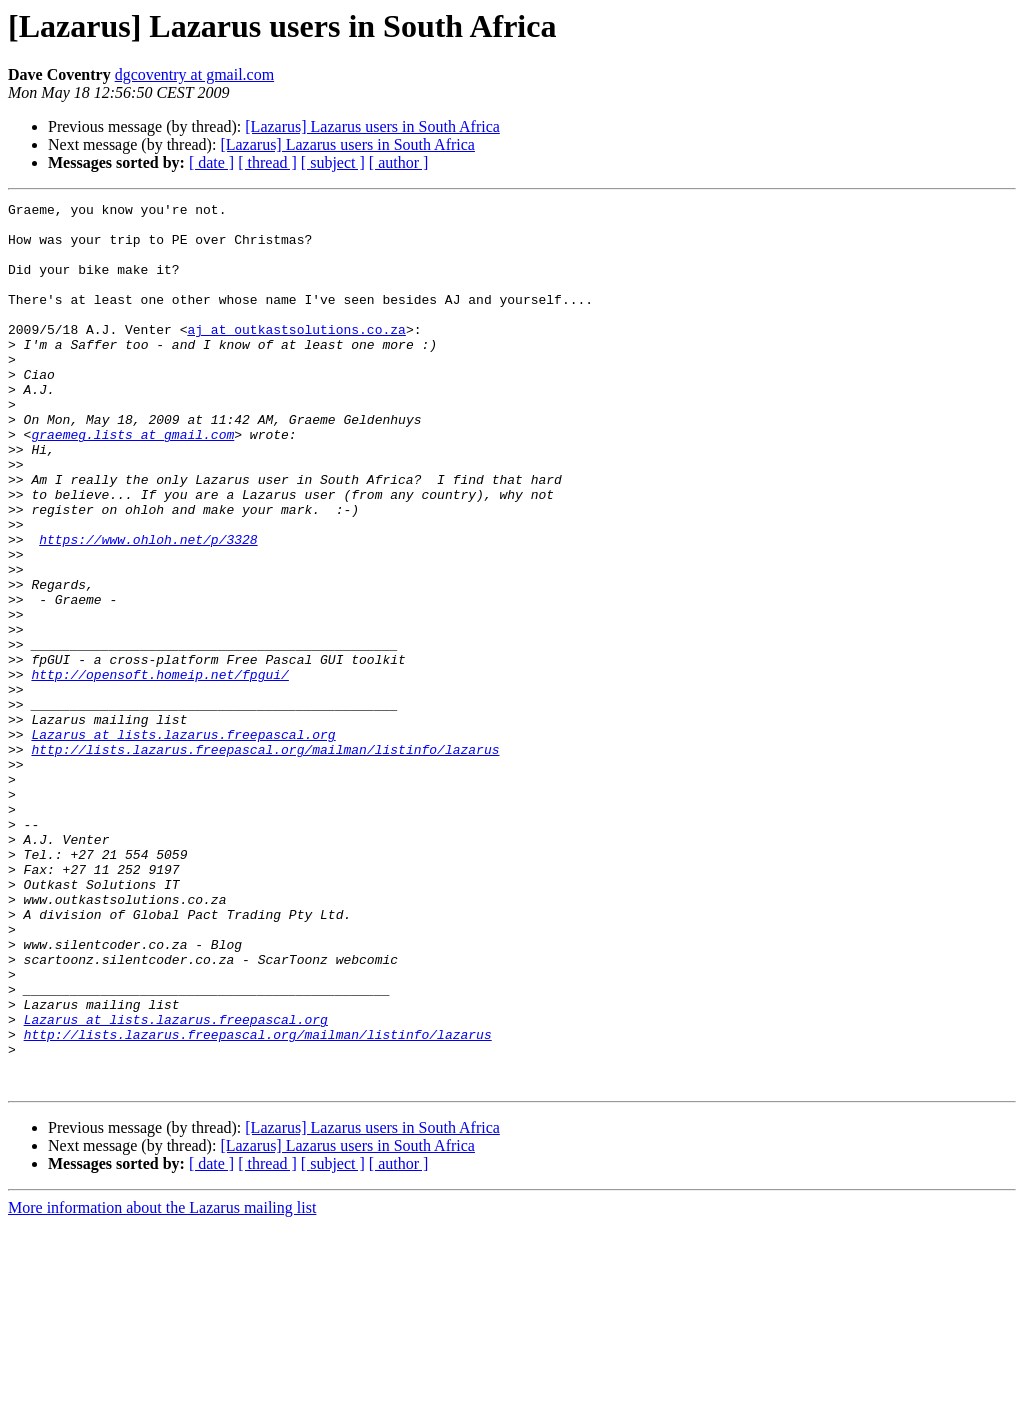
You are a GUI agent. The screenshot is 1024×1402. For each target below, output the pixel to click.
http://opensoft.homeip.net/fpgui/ (159, 770)
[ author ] (399, 162)
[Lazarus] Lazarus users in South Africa (372, 126)
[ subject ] (333, 162)
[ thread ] (267, 162)
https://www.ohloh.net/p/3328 (148, 608)
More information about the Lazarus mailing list (162, 1384)
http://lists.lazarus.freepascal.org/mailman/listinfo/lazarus (265, 860)
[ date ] (211, 162)
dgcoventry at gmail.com (195, 74)
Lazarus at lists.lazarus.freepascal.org (183, 842)
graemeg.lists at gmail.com (132, 482)
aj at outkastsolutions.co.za (296, 356)
